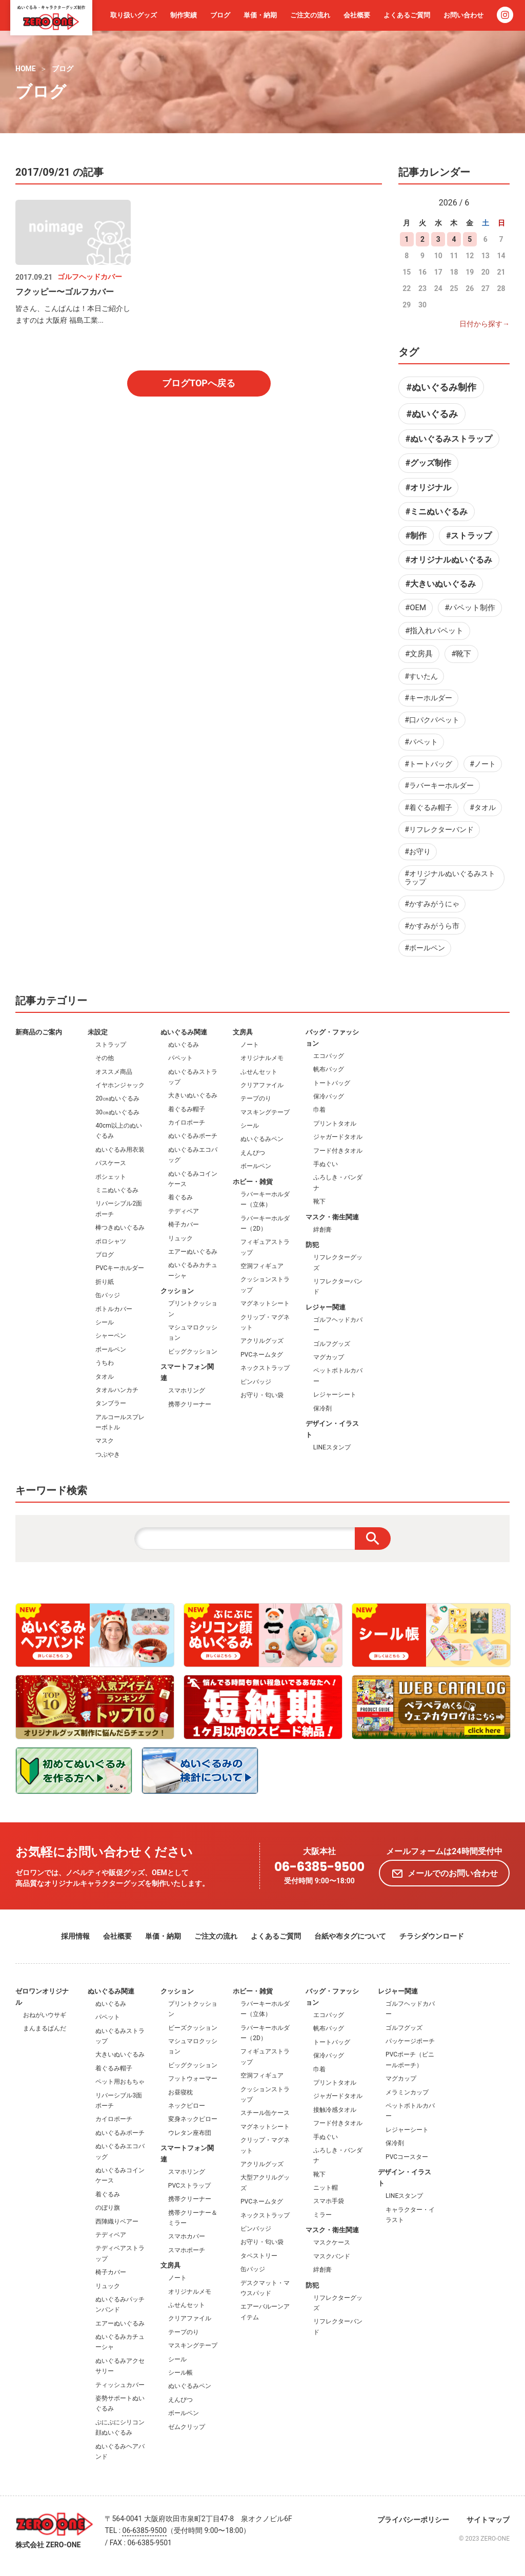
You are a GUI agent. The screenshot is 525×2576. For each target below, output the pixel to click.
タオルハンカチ (116, 1390)
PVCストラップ (189, 2185)
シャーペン (110, 1335)
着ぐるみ (180, 1197)
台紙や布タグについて (350, 1936)
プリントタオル (334, 1123)
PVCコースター (407, 2156)
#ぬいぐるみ (432, 413)
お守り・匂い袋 (262, 1395)
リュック (180, 1238)
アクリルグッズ (262, 1340)
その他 (104, 1058)
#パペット (421, 742)
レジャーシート (334, 1394)
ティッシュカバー (120, 2384)
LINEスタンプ (332, 1447)
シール (104, 1322)
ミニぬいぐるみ (116, 1190)
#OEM (415, 607)
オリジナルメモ (262, 1058)
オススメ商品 (113, 1071)
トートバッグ (331, 1083)
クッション (177, 1291)
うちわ (104, 1362)
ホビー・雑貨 (253, 1182)
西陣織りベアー (116, 2221)
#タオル (483, 807)
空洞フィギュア (262, 1266)
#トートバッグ (428, 764)
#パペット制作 (470, 607)
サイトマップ (488, 2520)
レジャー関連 (326, 1307)
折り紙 (104, 1281)
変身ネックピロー (192, 2119)
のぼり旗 (107, 2207)
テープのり (255, 1098)
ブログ (220, 15)
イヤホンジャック (120, 1085)
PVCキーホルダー (119, 1268)
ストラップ (110, 1044)
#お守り (418, 851)
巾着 (319, 1109)
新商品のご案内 (38, 1032)
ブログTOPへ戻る (198, 383)
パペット (180, 1058)
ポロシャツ (110, 1241)
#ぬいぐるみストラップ (449, 439)
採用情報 (75, 1936)
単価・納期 (260, 15)
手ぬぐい (325, 1164)
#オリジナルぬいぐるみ (449, 560)
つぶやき (107, 1454)
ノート (249, 1044)
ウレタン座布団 (189, 2132)
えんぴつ (252, 1152)
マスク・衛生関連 (332, 1217)
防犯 (312, 1245)
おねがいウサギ (44, 2015)
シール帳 (180, 2372)
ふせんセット (258, 1071)
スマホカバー (186, 2236)
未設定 (98, 1032)
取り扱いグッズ (133, 15)
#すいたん (421, 676)
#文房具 (419, 653)
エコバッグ (328, 1056)
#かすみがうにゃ (432, 904)
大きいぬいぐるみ (192, 1095)
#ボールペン (425, 948)
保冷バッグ (328, 1096)
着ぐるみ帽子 (186, 1109)
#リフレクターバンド (439, 829)
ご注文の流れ (310, 15)
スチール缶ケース (265, 2112)
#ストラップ (469, 536)
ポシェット (110, 1176)
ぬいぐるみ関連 (183, 1032)
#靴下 (461, 653)
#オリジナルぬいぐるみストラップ (450, 877)
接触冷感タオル (334, 2109)
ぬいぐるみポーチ (192, 1135)
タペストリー (258, 2255)
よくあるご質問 (406, 15)
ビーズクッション (192, 2027)
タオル (104, 1376)
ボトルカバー (113, 1309)
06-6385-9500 (319, 1867)
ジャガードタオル (337, 1136)
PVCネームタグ (261, 1354)
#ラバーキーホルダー (439, 785)
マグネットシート (265, 1303)
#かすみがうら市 (432, 926)
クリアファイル (262, 1085)
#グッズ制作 (428, 463)
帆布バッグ (328, 1069)
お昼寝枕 (180, 2092)
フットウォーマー (192, 2078)
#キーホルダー (428, 698)
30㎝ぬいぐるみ (117, 1112)
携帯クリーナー (189, 1404)
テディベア (183, 1211)
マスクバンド (331, 2256)
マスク (104, 1440)
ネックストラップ (265, 1368)
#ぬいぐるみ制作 (441, 387)
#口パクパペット (432, 720)
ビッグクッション (192, 1351)
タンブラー (110, 1403)
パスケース (110, 1163)
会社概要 (357, 15)
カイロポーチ (186, 1122)
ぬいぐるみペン (262, 1138)
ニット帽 (325, 2187)
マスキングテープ (265, 1112)
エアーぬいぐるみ (192, 1251)
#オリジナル (428, 487)
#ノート (483, 764)
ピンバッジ (255, 1381)
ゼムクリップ (186, 2426)
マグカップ (328, 1357)
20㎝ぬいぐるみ (117, 1098)
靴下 (319, 1201)
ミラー (322, 2214)
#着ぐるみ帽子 (428, 807)
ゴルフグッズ (331, 1343)
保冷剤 (322, 1408)
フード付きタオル (337, 1150)
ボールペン (110, 1349)
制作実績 (183, 15)
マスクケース (331, 2242)
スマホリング (186, 1390)
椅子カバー (183, 1224)
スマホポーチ (186, 2250)
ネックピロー (186, 2105)
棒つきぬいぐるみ (120, 1227)
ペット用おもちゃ (120, 2081)
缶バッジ (107, 1295)
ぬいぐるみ (183, 1044)
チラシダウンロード (431, 1936)
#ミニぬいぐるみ (437, 511)
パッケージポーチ (410, 2041)
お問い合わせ (463, 15)
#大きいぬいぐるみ (441, 584)
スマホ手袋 (328, 2201)
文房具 (243, 1032)
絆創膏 (322, 1229)
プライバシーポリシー (413, 2520)
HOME (25, 69)
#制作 (416, 536)
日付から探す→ (484, 324)
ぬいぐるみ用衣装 (120, 1149)
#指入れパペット (434, 630)
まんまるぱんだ (44, 2028)
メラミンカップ (407, 2092)
